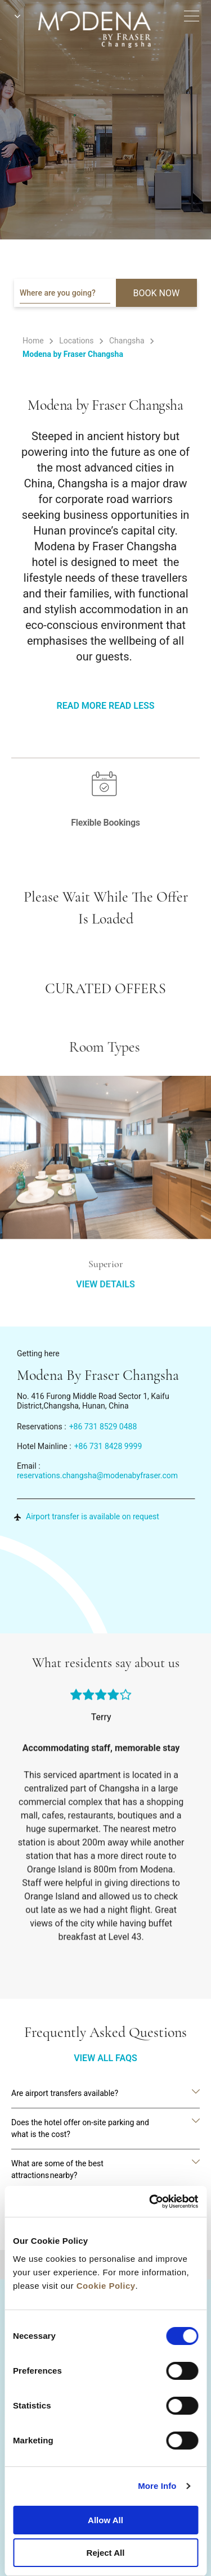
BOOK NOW (156, 293)
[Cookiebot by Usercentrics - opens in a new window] (150, 2201)
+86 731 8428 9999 (108, 1446)
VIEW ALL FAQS (105, 2058)
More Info (157, 2486)
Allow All (105, 2520)
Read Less (131, 705)
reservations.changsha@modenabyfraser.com (97, 1475)
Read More (81, 705)
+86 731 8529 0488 (103, 1426)
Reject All (106, 2552)
